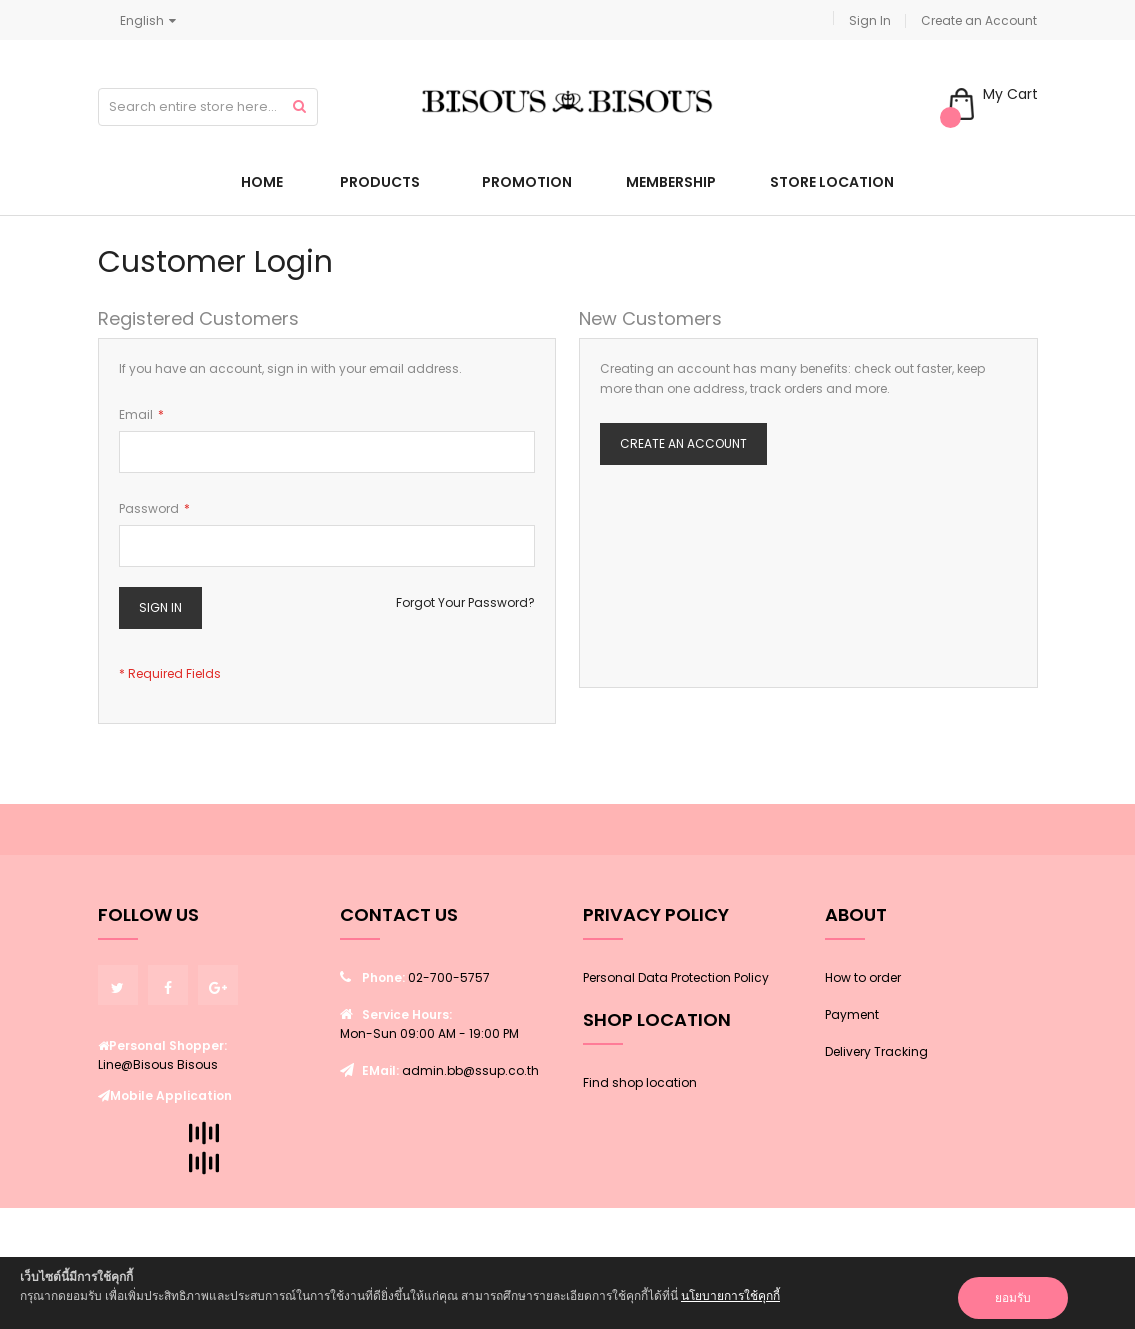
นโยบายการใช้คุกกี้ (730, 1295)
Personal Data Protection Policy (676, 977)
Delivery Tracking (876, 1051)
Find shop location (640, 1082)
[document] (567, 1293)
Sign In (870, 20)
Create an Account (979, 20)
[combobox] (208, 107)
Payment (852, 1014)
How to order (863, 977)
